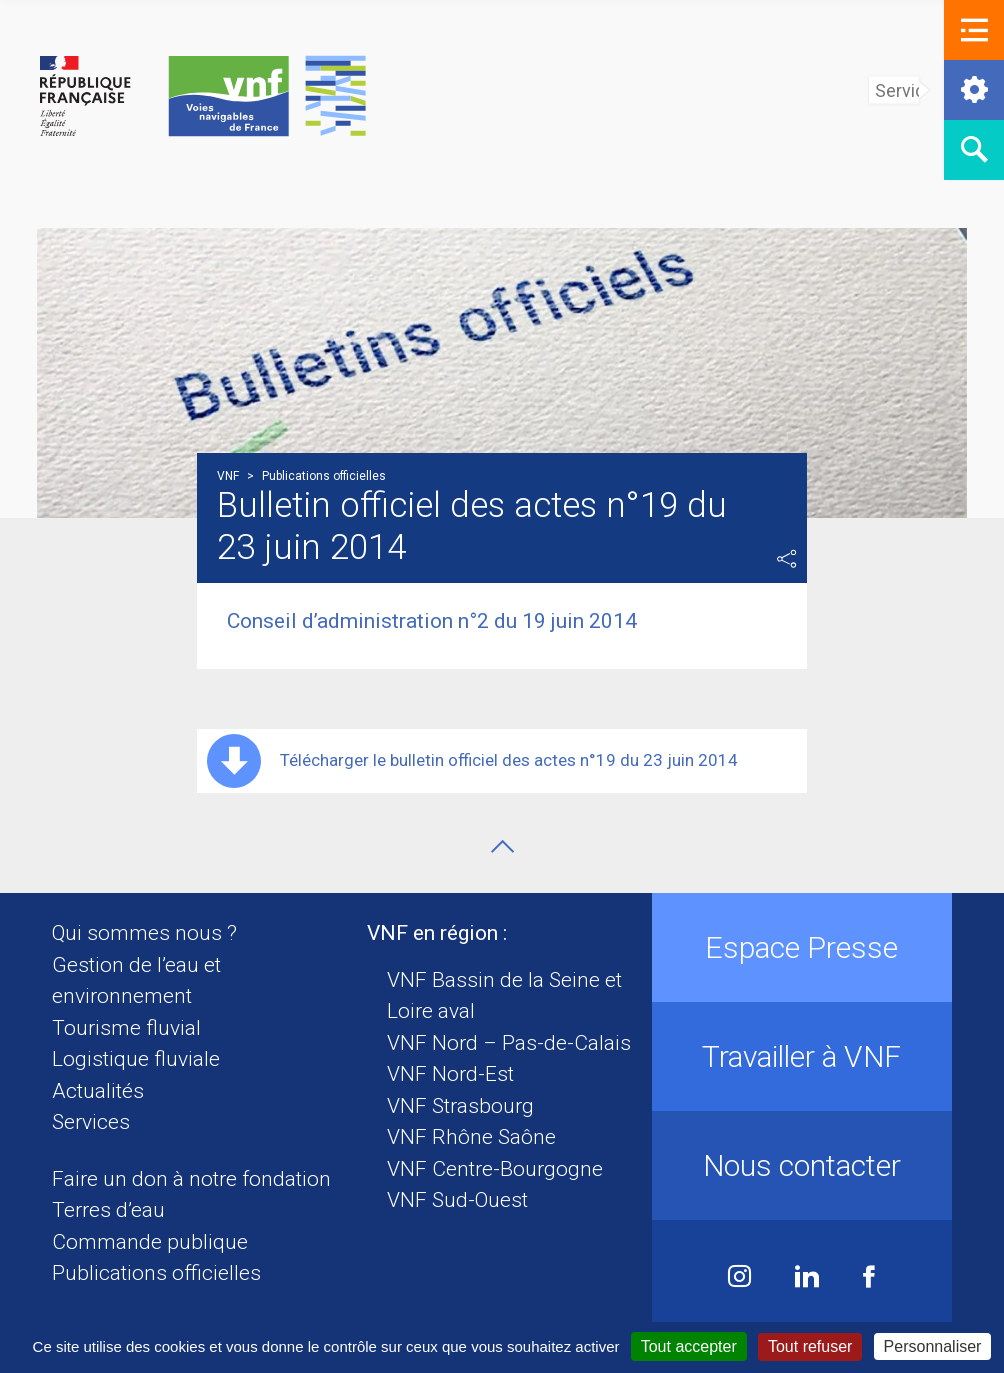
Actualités (98, 1091)
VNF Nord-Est (450, 1074)
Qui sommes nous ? (144, 933)
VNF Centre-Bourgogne (495, 1169)
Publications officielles (156, 1273)
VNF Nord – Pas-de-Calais (509, 1043)
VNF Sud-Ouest (457, 1200)
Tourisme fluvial (126, 1028)
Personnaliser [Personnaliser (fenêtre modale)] (933, 1346)
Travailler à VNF (801, 1056)
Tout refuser (810, 1346)
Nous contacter (802, 1165)
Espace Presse (801, 947)
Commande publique (150, 1242)
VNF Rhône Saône (471, 1137)
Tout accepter (689, 1346)
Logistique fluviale (136, 1059)
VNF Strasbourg (460, 1106)
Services (91, 1122)
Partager (787, 559)
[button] (974, 30)
